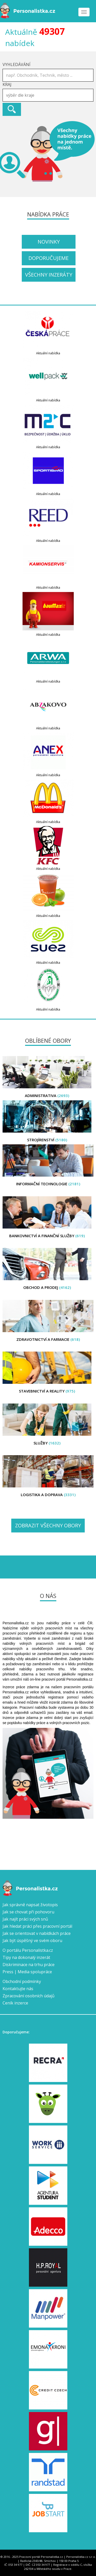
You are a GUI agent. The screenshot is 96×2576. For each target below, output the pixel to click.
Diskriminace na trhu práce (29, 1964)
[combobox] (48, 95)
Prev (7, 151)
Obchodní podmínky (22, 1981)
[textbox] (49, 95)
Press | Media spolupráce (27, 1972)
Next (89, 151)
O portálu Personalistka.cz (28, 1950)
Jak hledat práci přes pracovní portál (37, 1926)
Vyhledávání (16, 64)
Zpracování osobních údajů (29, 1996)
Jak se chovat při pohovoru (28, 1912)
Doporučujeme (48, 258)
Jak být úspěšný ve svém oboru (32, 1940)
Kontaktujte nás (18, 1988)
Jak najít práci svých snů (25, 1919)
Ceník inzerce (15, 2003)
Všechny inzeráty (48, 274)
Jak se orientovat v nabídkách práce (37, 1933)
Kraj (7, 84)
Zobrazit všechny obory (48, 1525)
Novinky (49, 241)
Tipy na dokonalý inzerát (26, 1957)
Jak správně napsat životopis (30, 1905)
